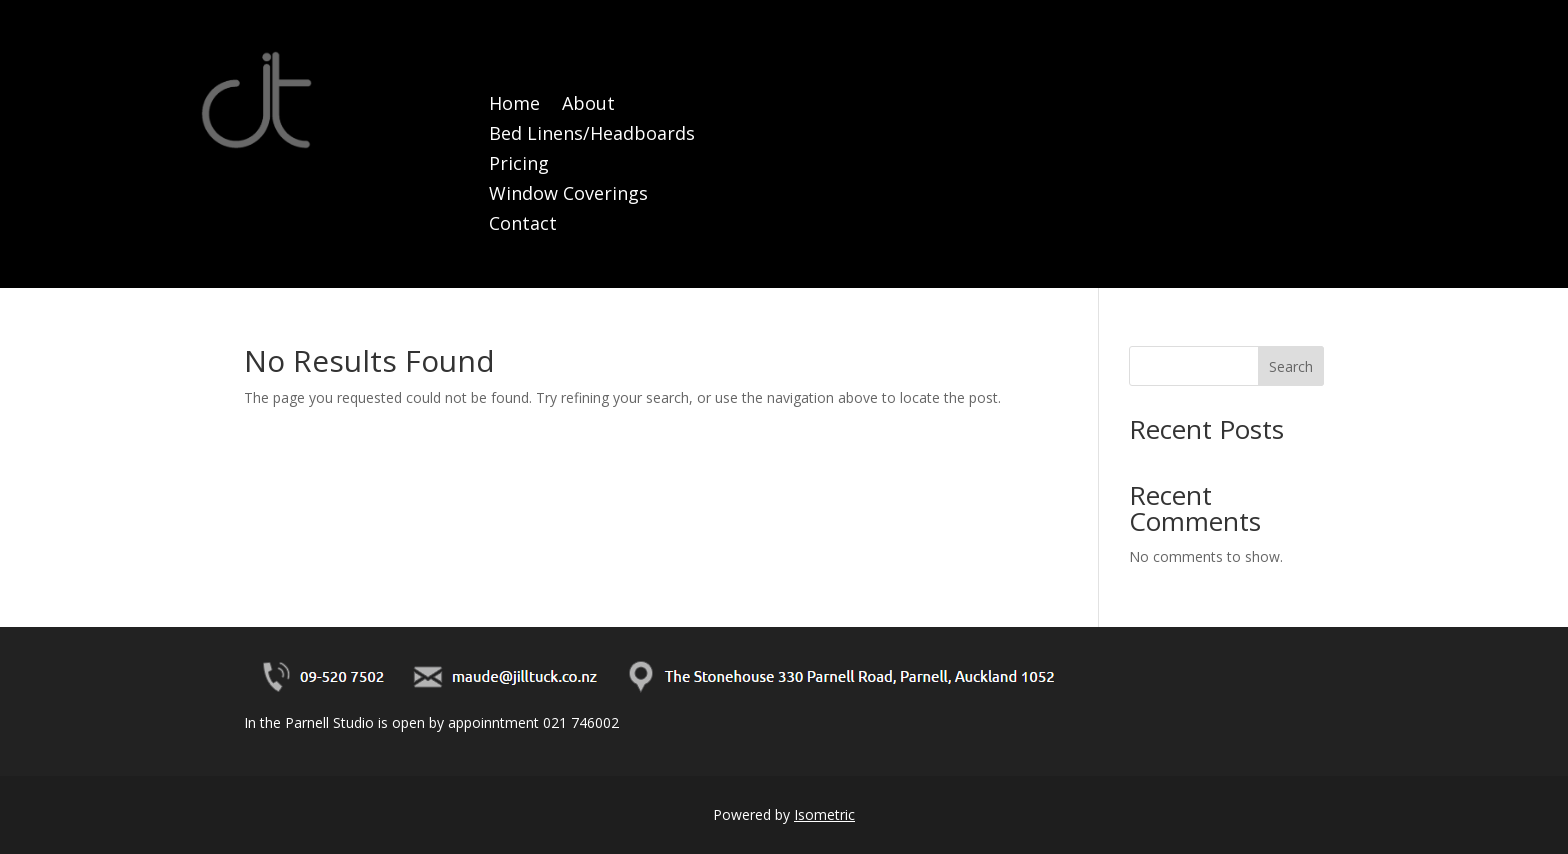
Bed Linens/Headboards (592, 135)
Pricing (519, 165)
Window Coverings (568, 195)
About (588, 105)
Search (1291, 366)
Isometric (824, 814)
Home (514, 105)
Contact (523, 225)
